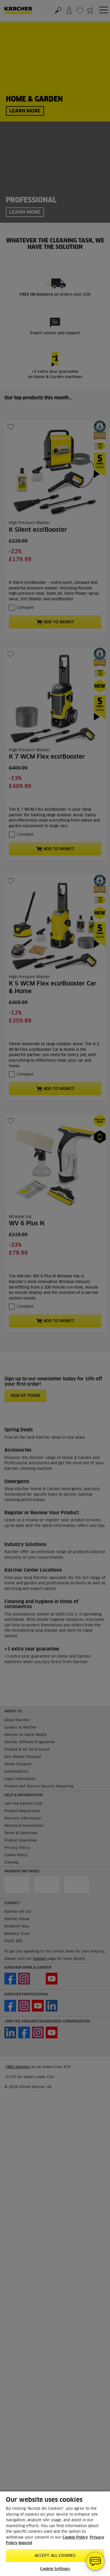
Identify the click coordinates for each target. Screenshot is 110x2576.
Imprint (25, 2543)
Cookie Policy (75, 2538)
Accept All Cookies (55, 2556)
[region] (55, 2533)
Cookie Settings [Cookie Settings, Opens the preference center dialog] (55, 2569)
